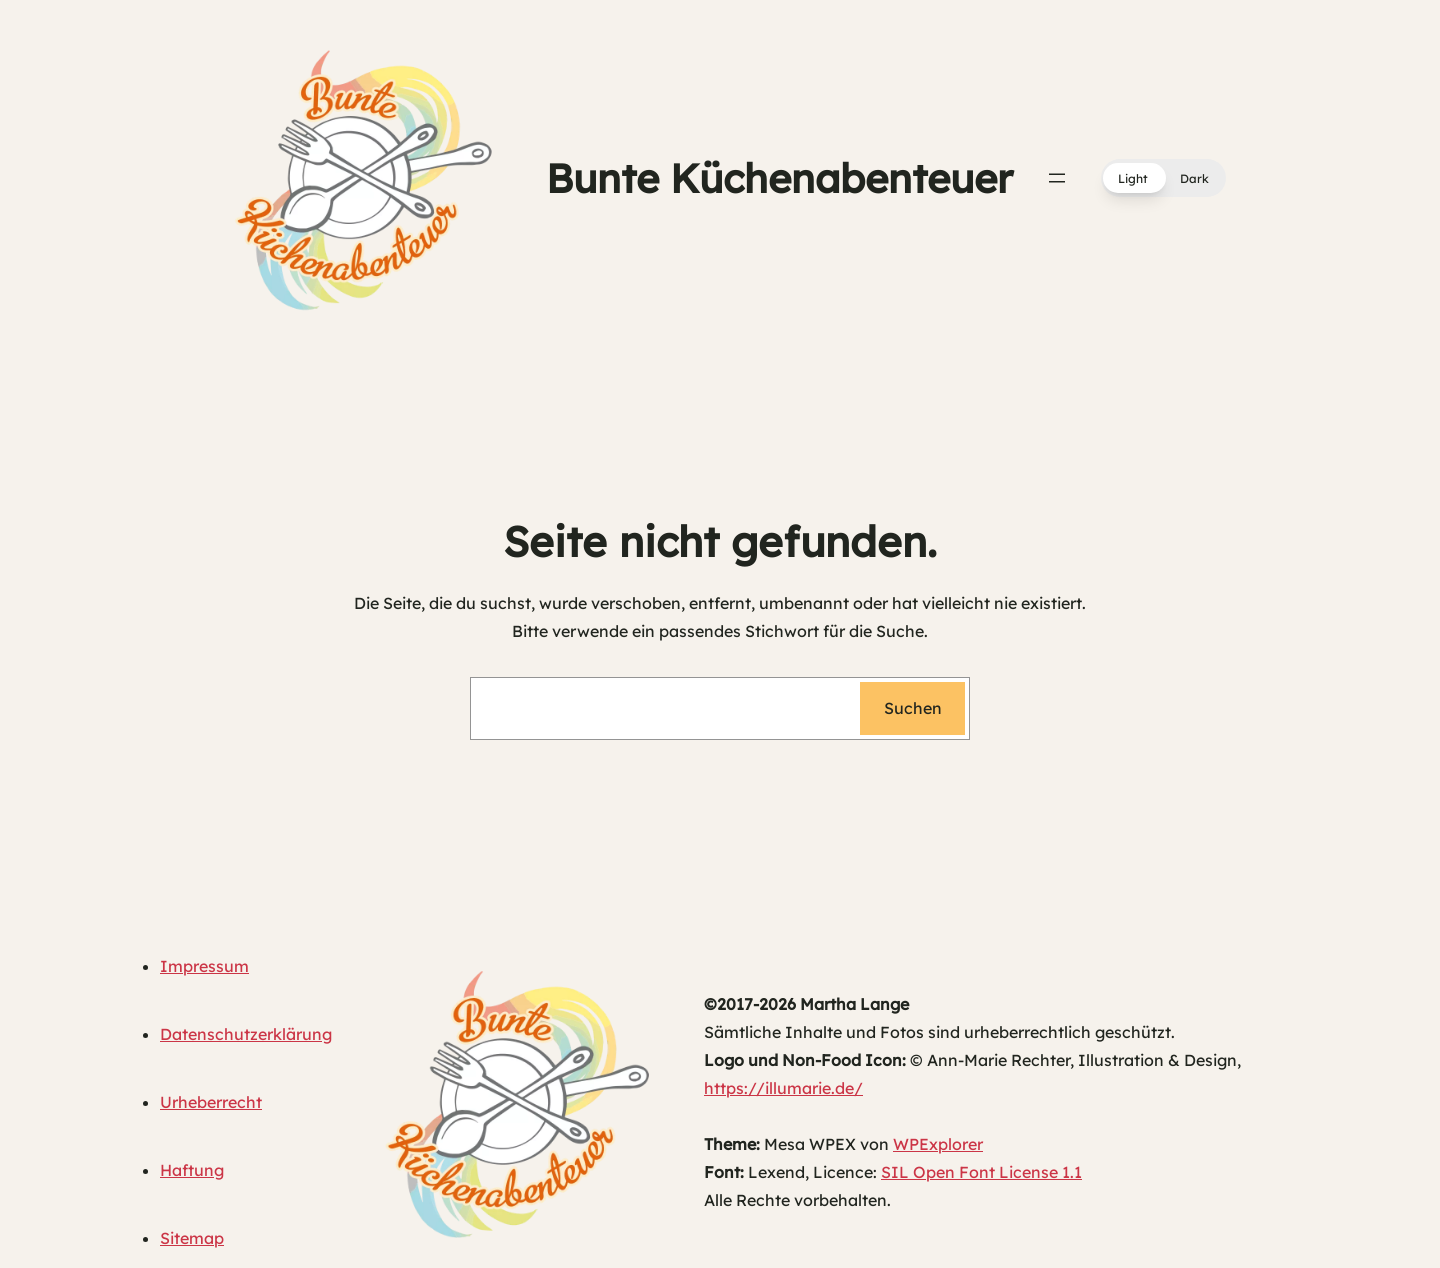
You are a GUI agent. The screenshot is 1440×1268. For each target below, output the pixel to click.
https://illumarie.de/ (783, 1088)
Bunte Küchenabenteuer (779, 178)
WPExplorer (938, 1144)
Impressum (204, 966)
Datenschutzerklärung (246, 1034)
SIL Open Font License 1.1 (981, 1172)
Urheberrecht (211, 1102)
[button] (1163, 178)
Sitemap (192, 1238)
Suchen (913, 708)
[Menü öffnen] (1057, 178)
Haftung (192, 1170)
